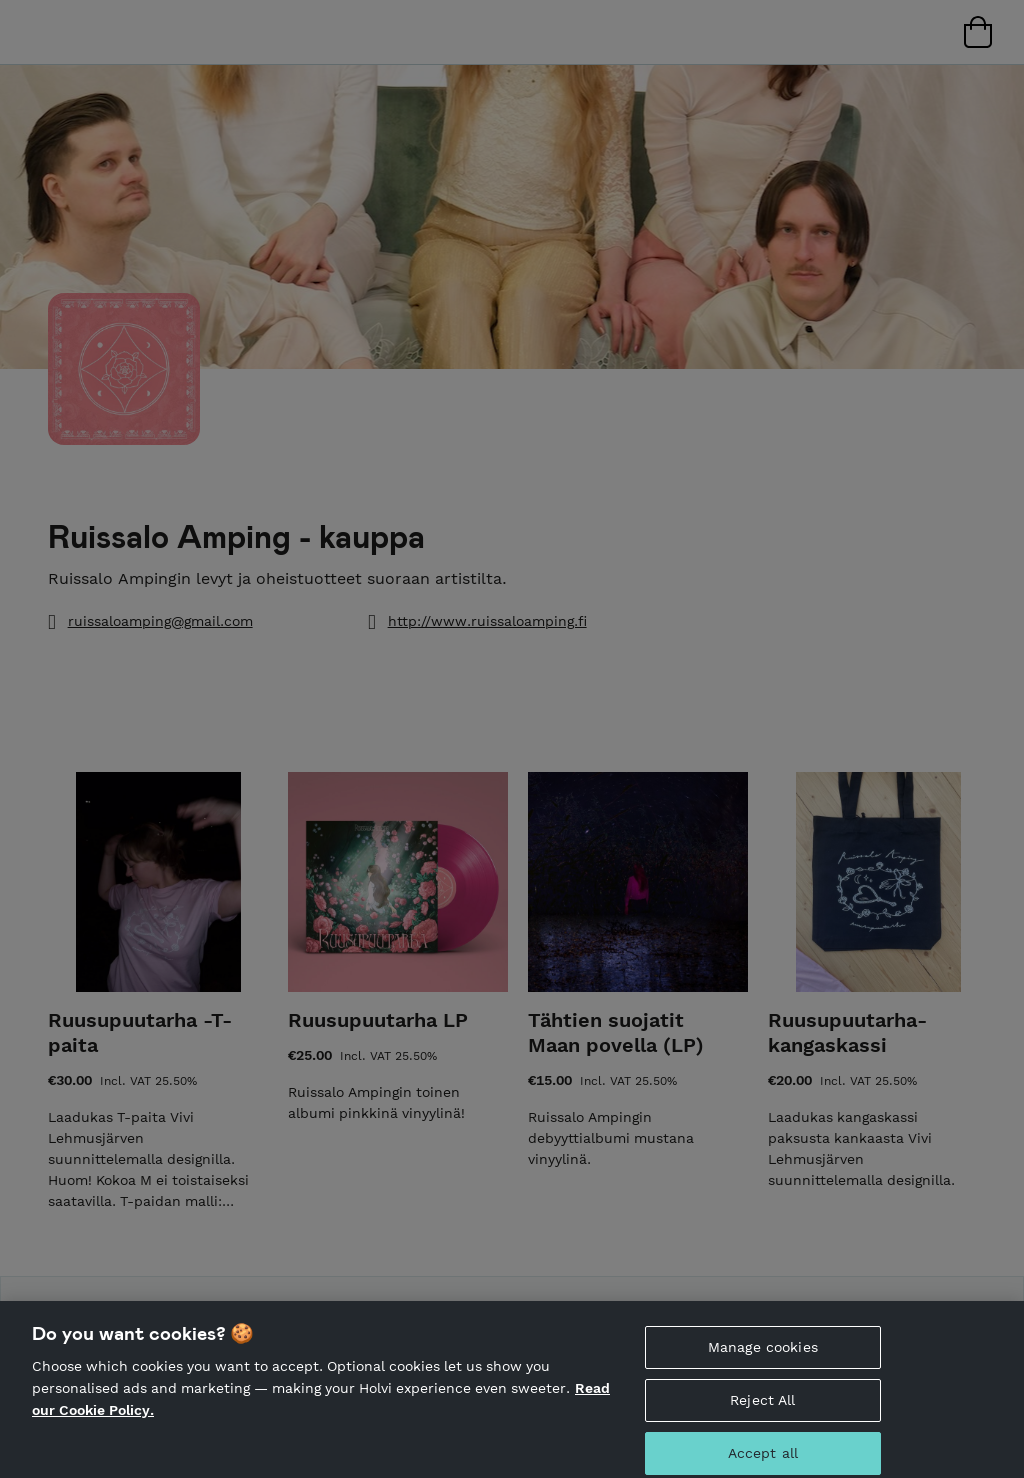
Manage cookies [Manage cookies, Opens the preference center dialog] (763, 1357)
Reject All (762, 1409)
